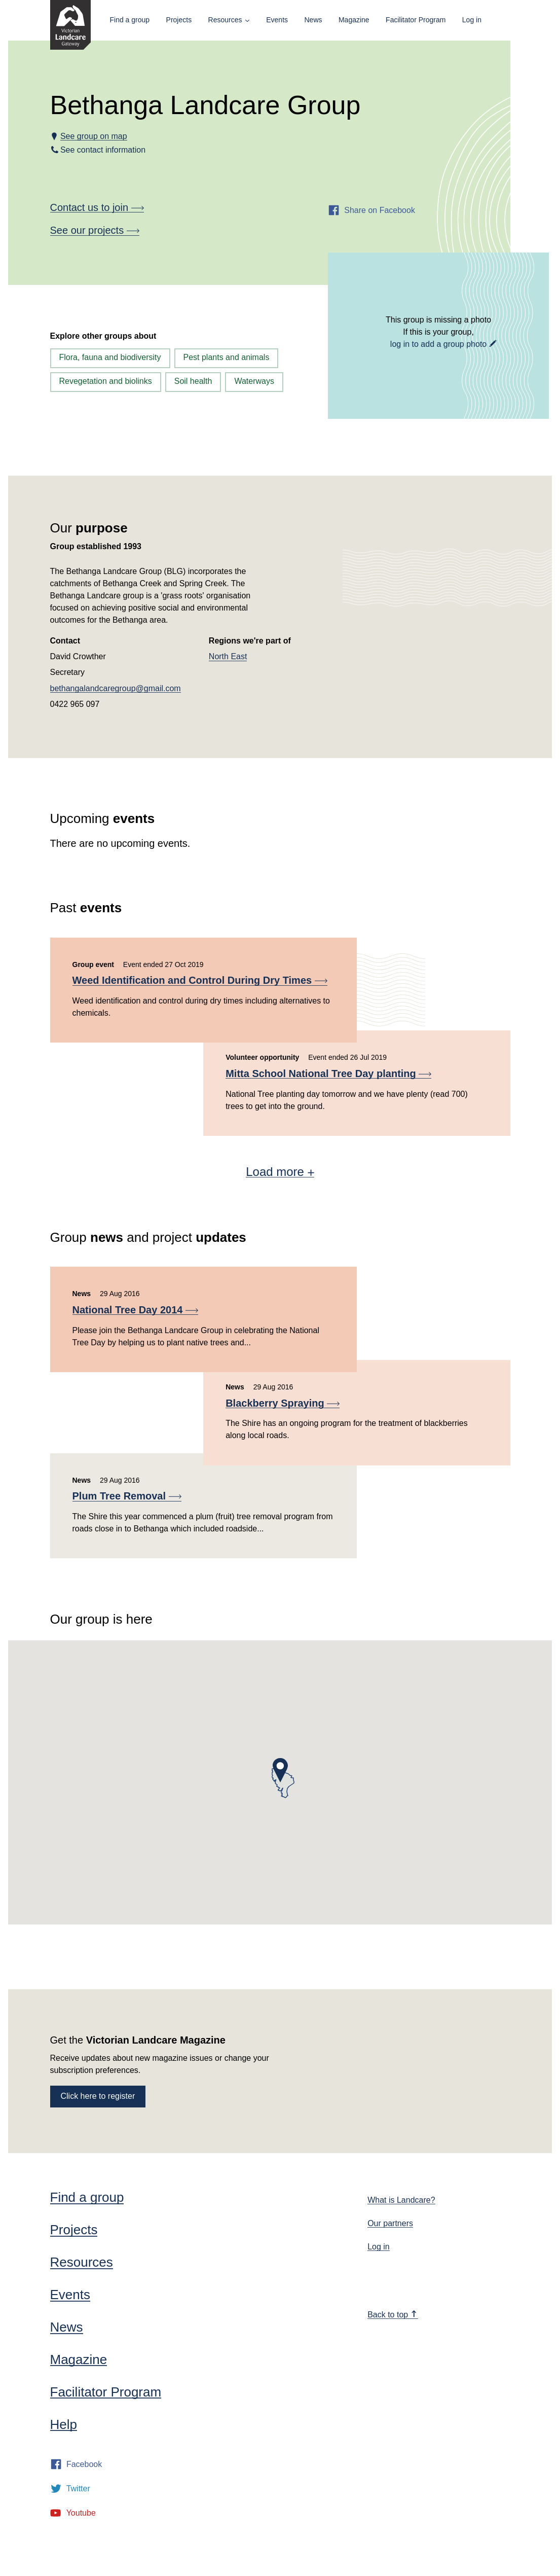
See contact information (103, 150)
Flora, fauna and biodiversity (110, 357)
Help (63, 2424)
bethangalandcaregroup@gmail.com (115, 688)
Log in (471, 20)
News (313, 20)
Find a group (130, 20)
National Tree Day (135, 1309)
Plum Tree (126, 1495)
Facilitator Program (415, 20)
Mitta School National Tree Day (328, 1073)
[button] (280, 1770)
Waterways (254, 381)
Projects (179, 20)
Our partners (390, 2223)
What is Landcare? (401, 2200)
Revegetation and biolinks (105, 381)
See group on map (93, 136)
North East (228, 656)
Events (277, 20)
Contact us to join (97, 207)
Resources (225, 20)
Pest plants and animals (226, 357)
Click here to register (98, 2096)
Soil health (193, 381)
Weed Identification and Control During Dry (199, 980)
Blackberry (283, 1403)
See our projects (94, 230)
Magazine (354, 20)
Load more (280, 1171)
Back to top (392, 2314)
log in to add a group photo (438, 344)
